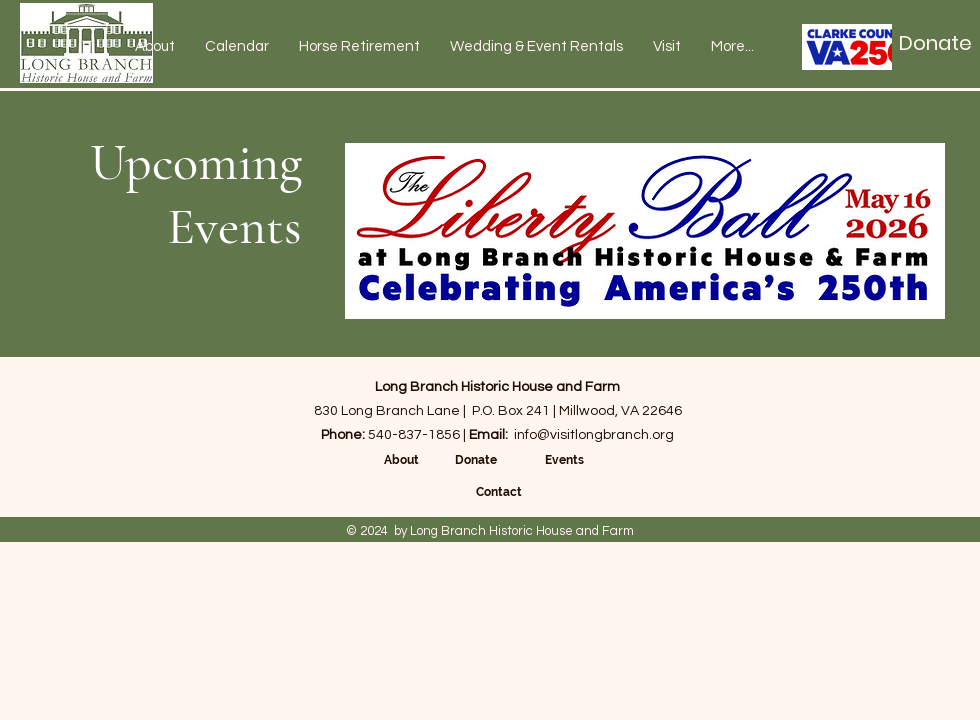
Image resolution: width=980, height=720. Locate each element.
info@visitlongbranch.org (594, 435)
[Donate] (935, 43)
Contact (499, 492)
